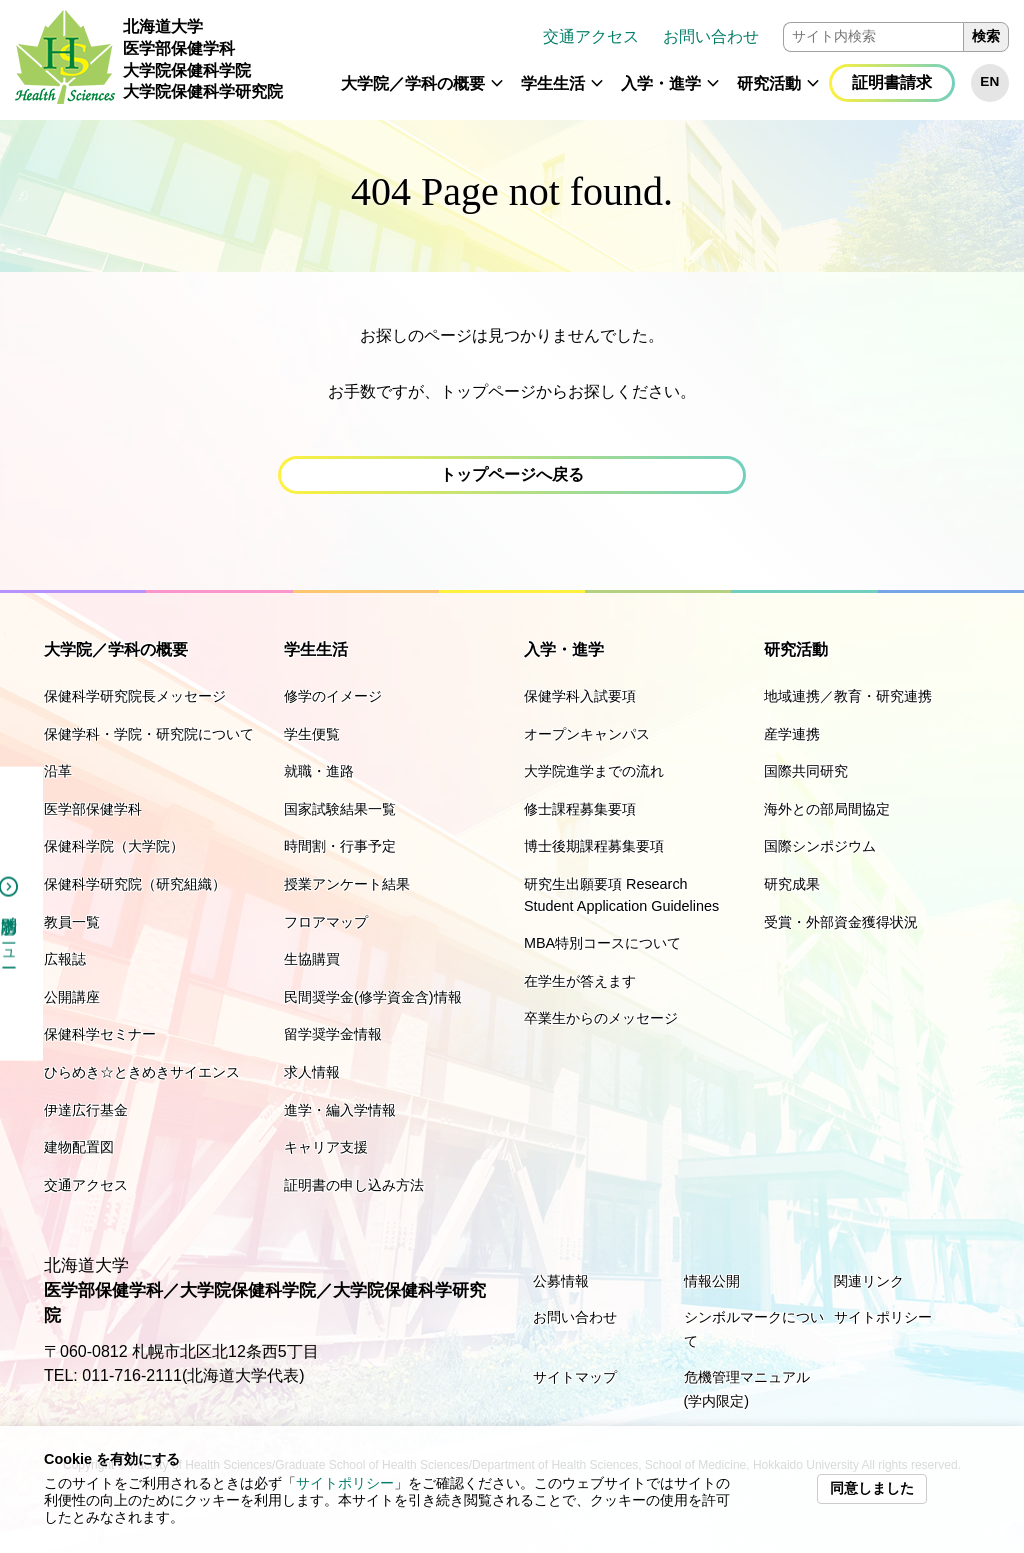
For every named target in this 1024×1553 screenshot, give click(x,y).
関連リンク (869, 1281)
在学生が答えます (580, 981)
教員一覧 (72, 922)
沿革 (58, 771)
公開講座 (72, 997)
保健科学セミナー (100, 1034)
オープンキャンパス (587, 734)
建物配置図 (79, 1147)
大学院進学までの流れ (594, 771)
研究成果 (792, 884)
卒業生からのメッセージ (601, 1018)
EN (989, 81)
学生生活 (553, 83)
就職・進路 (319, 771)
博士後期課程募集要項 (594, 846)
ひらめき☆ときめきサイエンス (142, 1072)
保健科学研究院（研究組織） (135, 884)
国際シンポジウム (820, 846)
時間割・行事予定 (340, 846)
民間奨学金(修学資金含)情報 (373, 997)
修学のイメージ (333, 696)
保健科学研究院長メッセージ (135, 696)
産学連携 (792, 734)
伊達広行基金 (86, 1110)
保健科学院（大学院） (114, 846)
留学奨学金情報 (333, 1034)
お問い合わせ (711, 36)
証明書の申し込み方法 (354, 1185)
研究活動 (769, 83)
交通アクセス (591, 36)
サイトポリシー (345, 1483)
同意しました (872, 1488)
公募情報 (561, 1281)
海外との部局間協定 (827, 809)
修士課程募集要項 (580, 809)
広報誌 (65, 959)
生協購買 (312, 959)
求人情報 (312, 1072)
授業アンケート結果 (347, 884)
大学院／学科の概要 (413, 83)
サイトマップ (575, 1377)
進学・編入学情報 (340, 1110)
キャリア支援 (326, 1147)
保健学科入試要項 (580, 696)
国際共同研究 (806, 771)
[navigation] (653, 60)
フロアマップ (326, 922)
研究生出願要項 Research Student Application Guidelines (621, 895)
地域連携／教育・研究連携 (848, 696)
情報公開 (712, 1281)
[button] (497, 92)
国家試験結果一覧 (340, 809)
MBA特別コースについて (602, 943)
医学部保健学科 (93, 809)
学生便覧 (312, 734)
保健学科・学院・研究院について (149, 734)
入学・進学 (661, 83)
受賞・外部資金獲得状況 (841, 922)
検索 (986, 36)
